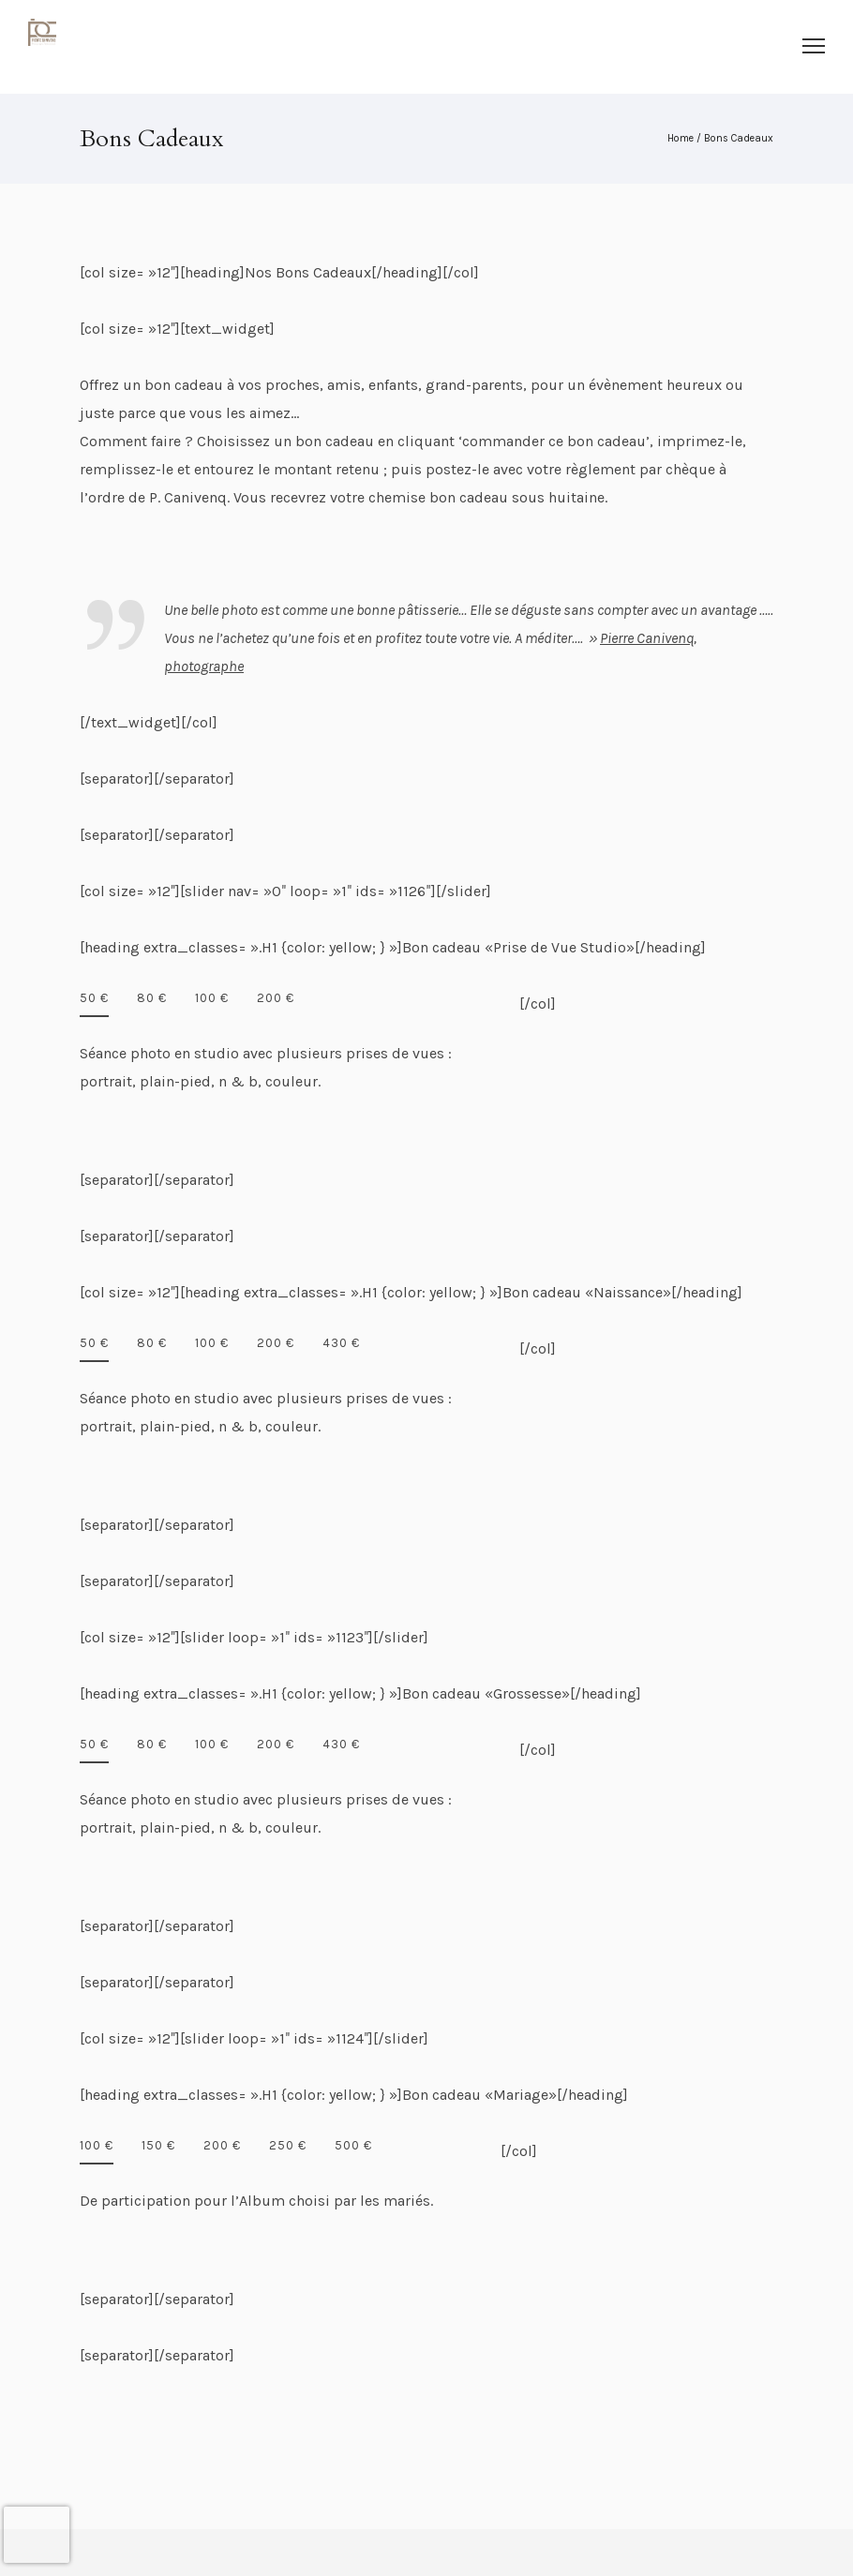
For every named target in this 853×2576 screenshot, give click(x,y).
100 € (212, 998)
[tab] (94, 1003)
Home (680, 138)
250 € (288, 2145)
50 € (94, 998)
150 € (158, 2145)
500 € (353, 2145)
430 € (341, 1343)
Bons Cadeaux (738, 138)
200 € (275, 998)
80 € (152, 998)
